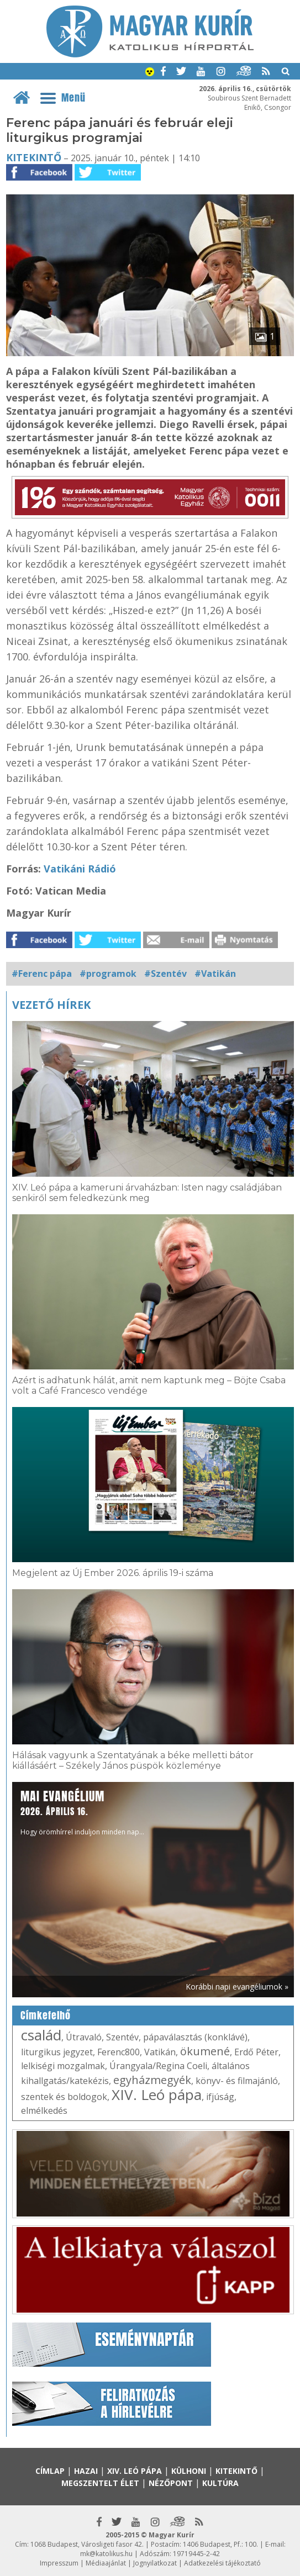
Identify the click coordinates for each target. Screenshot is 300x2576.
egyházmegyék (152, 2079)
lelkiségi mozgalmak (63, 2066)
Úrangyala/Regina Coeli (158, 2066)
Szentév (122, 2037)
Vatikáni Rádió (80, 868)
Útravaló (84, 2037)
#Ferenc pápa (42, 973)
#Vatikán (215, 973)
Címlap (50, 2471)
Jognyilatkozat (155, 2563)
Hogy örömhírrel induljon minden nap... (82, 1812)
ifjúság (220, 2097)
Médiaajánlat (106, 2563)
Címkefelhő (45, 2015)
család (41, 2035)
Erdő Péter (256, 2052)
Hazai (86, 2471)
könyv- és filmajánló (237, 2081)
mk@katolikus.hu (106, 2553)
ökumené (205, 2051)
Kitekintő (33, 157)
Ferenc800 (118, 2052)
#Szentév (165, 973)
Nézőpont (171, 2483)
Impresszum (59, 2563)
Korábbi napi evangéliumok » (237, 1986)
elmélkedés (44, 2110)
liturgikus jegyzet (57, 2052)
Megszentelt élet (100, 2483)
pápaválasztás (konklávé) (195, 2037)
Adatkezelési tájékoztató (222, 2563)
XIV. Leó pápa (157, 2094)
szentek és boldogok (64, 2097)
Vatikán (160, 2052)
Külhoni (188, 2471)
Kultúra (220, 2483)
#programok (108, 973)
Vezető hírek (51, 1004)
